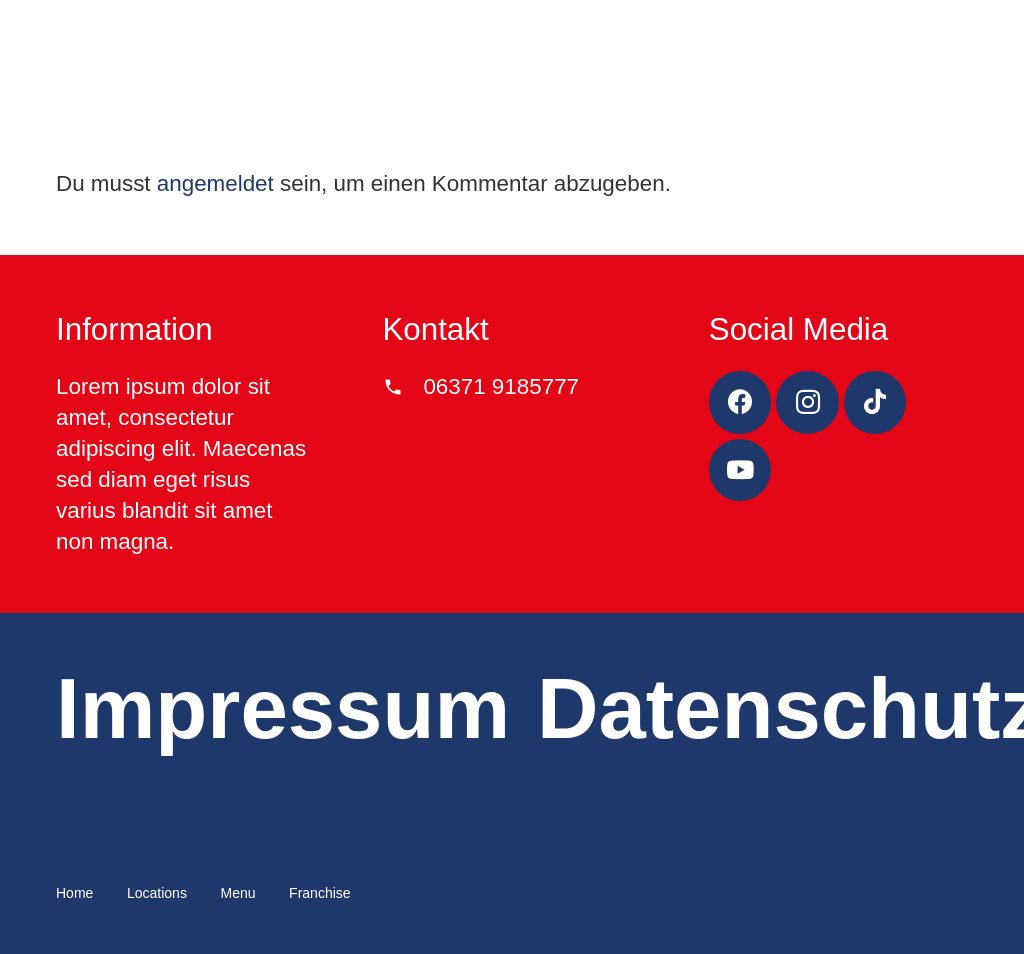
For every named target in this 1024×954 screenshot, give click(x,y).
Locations (157, 893)
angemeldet (215, 183)
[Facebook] (740, 402)
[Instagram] (807, 402)
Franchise (319, 893)
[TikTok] (875, 402)
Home (74, 893)
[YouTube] (740, 470)
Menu (237, 893)
